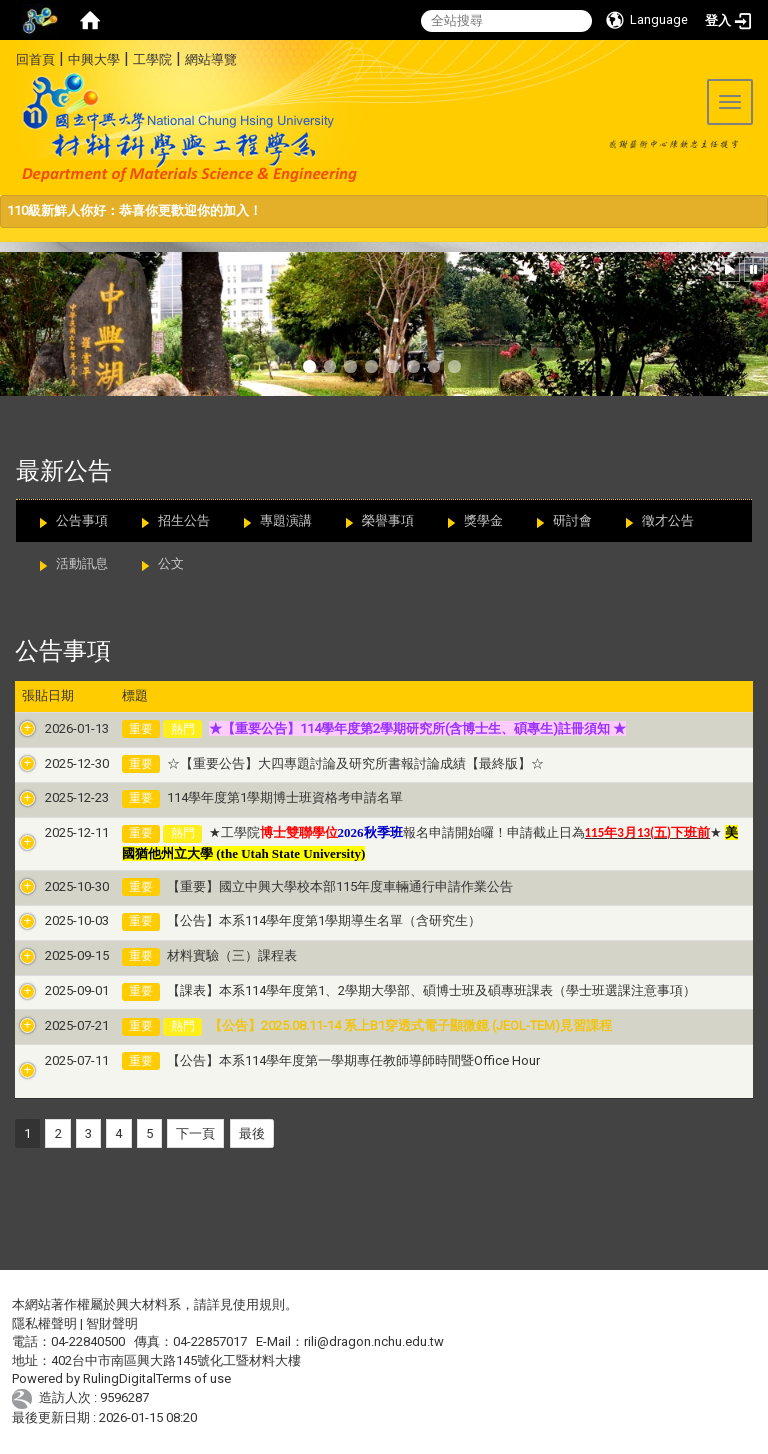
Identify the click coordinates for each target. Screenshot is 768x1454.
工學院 (152, 59)
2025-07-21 (54, 1025)
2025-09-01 (54, 990)
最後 (252, 1133)
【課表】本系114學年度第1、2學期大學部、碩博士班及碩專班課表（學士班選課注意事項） (408, 990)
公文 (171, 563)
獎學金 (483, 520)
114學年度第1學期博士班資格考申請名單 (262, 797)
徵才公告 (668, 520)
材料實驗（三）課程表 (209, 955)
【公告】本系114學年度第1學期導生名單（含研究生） (301, 920)
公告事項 (82, 520)
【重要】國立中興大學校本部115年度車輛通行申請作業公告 (317, 886)
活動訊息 (82, 563)
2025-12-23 (54, 797)
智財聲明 (112, 1323)
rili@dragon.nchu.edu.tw (374, 1341)
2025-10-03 (54, 920)
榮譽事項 (388, 520)
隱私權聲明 (44, 1323)
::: (8, 56)
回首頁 (35, 59)
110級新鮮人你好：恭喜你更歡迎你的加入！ (134, 210)
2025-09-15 (54, 955)
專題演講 (286, 520)
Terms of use (193, 1378)
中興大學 (94, 59)
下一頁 (195, 1133)
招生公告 (184, 520)
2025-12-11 (54, 832)
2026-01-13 (54, 728)
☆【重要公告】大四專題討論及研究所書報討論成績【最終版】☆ (332, 763)
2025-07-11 (54, 1060)
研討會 (572, 520)
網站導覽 (211, 59)
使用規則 (259, 1304)
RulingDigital (119, 1378)
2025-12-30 (54, 763)
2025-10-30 (54, 886)
